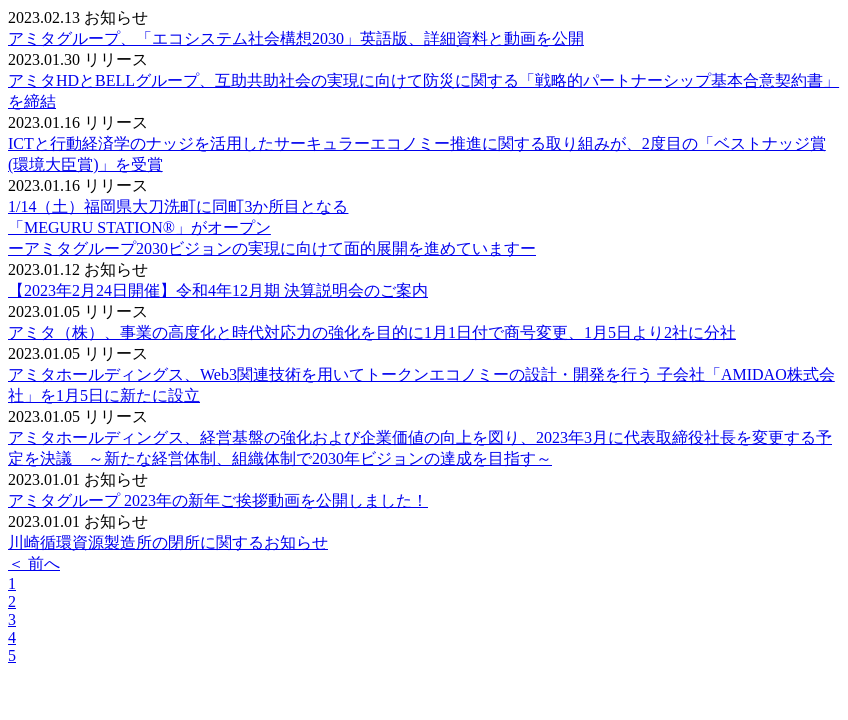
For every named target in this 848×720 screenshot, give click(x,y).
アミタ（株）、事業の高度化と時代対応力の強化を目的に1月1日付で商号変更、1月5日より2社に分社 (372, 332)
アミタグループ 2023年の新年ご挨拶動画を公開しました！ (218, 500)
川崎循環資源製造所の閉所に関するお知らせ (168, 542)
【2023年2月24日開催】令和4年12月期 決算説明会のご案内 (218, 290)
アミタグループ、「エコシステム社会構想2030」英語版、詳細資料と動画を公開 (296, 38)
